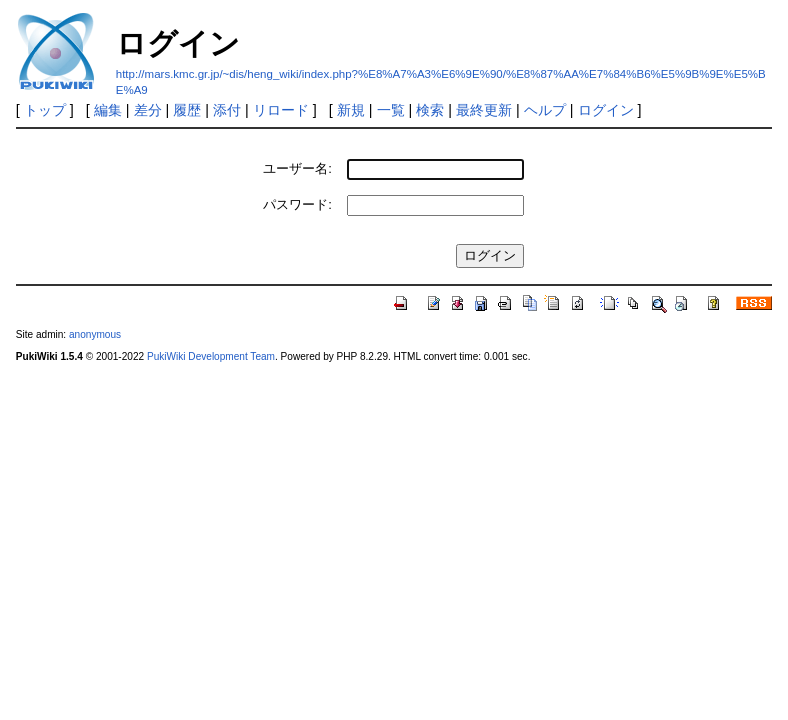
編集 (108, 110)
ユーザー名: (297, 168)
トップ (45, 110)
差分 (148, 110)
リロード (281, 110)
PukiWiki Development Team (211, 356)
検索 (430, 110)
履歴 (187, 110)
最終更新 (484, 110)
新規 (351, 110)
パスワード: (297, 204)
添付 (227, 110)
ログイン (606, 110)
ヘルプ (545, 110)
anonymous (95, 334)
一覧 (391, 110)
